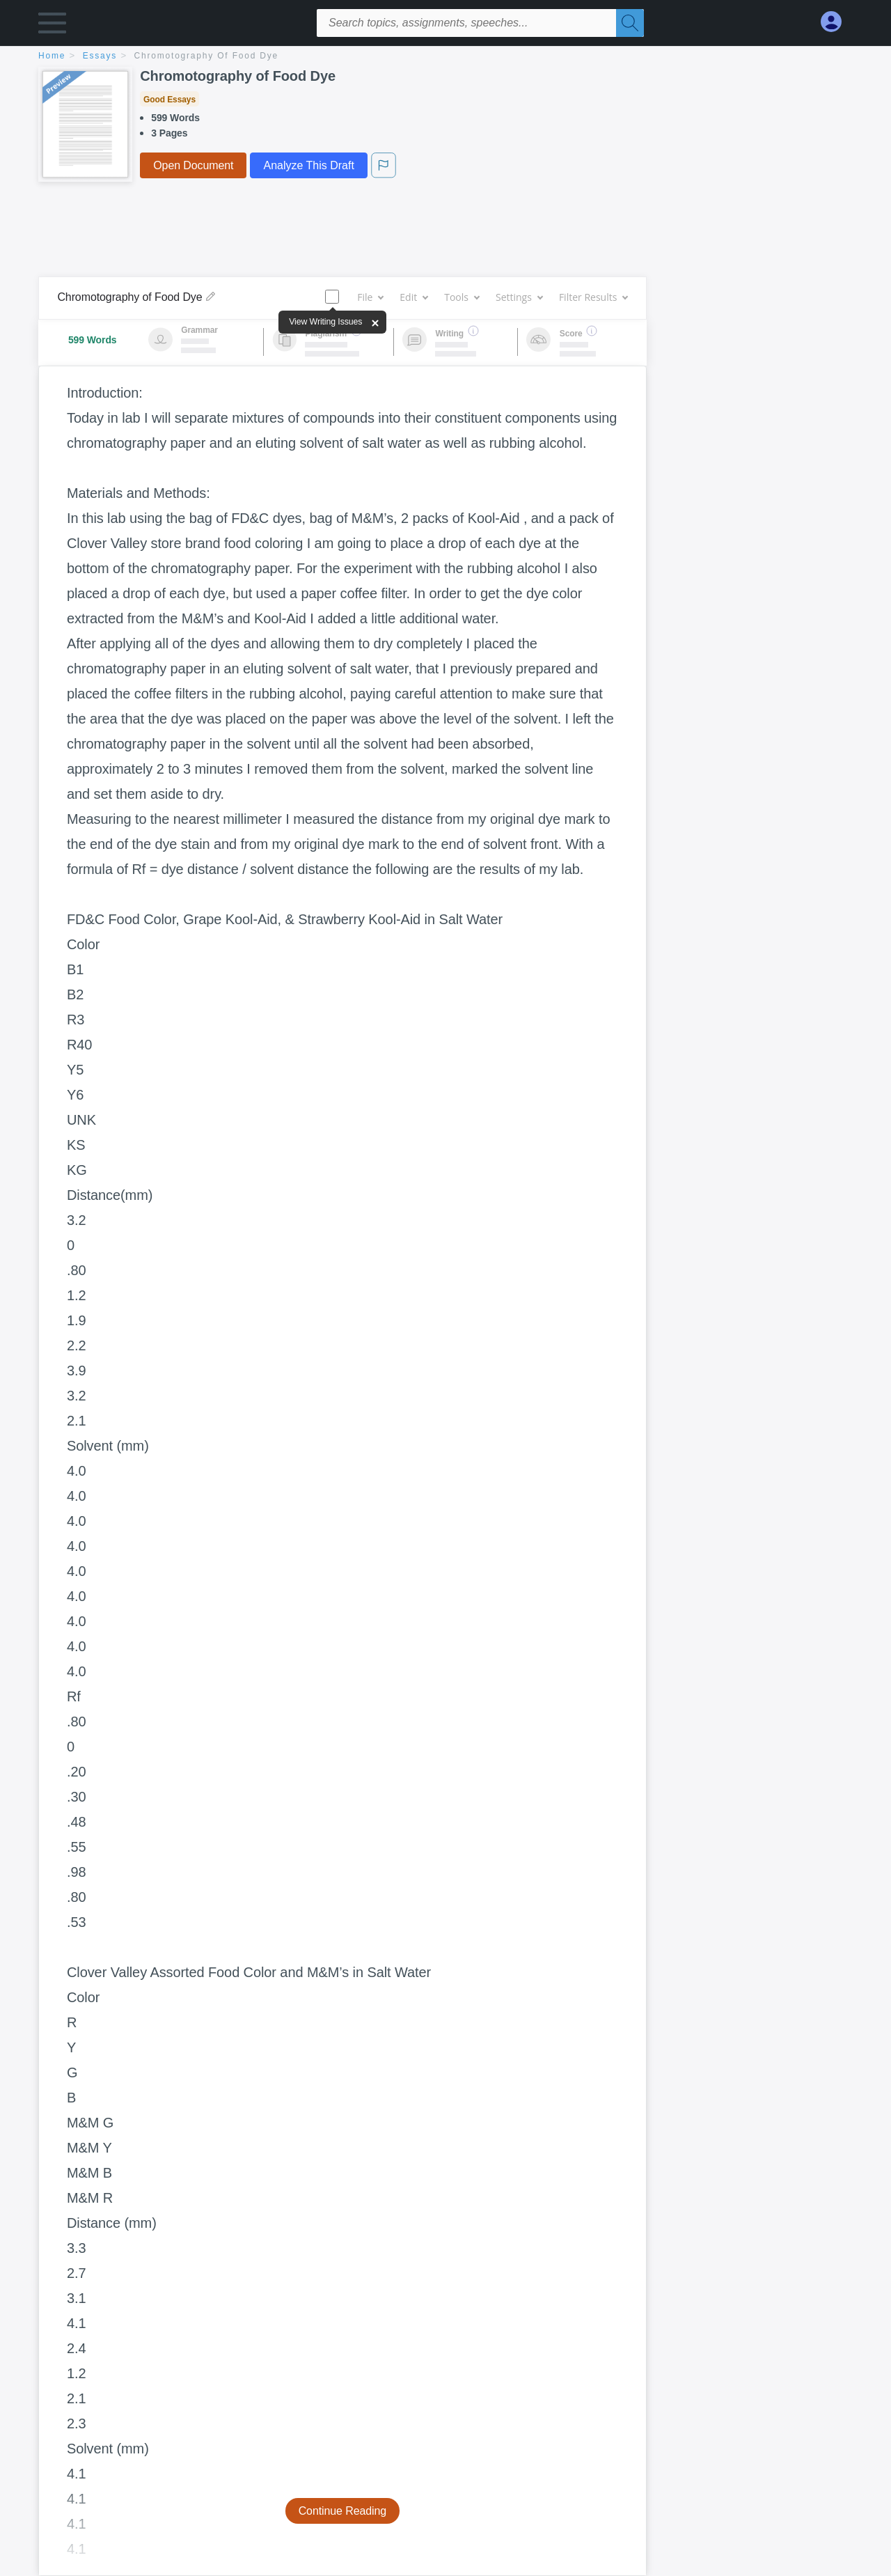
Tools (461, 297)
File (370, 297)
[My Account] (837, 22)
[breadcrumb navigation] (445, 57)
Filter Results (593, 297)
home (51, 56)
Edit (413, 297)
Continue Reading (343, 2511)
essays (100, 56)
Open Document (193, 165)
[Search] (630, 23)
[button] (52, 26)
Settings (519, 297)
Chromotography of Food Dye (206, 56)
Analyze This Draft (308, 165)
